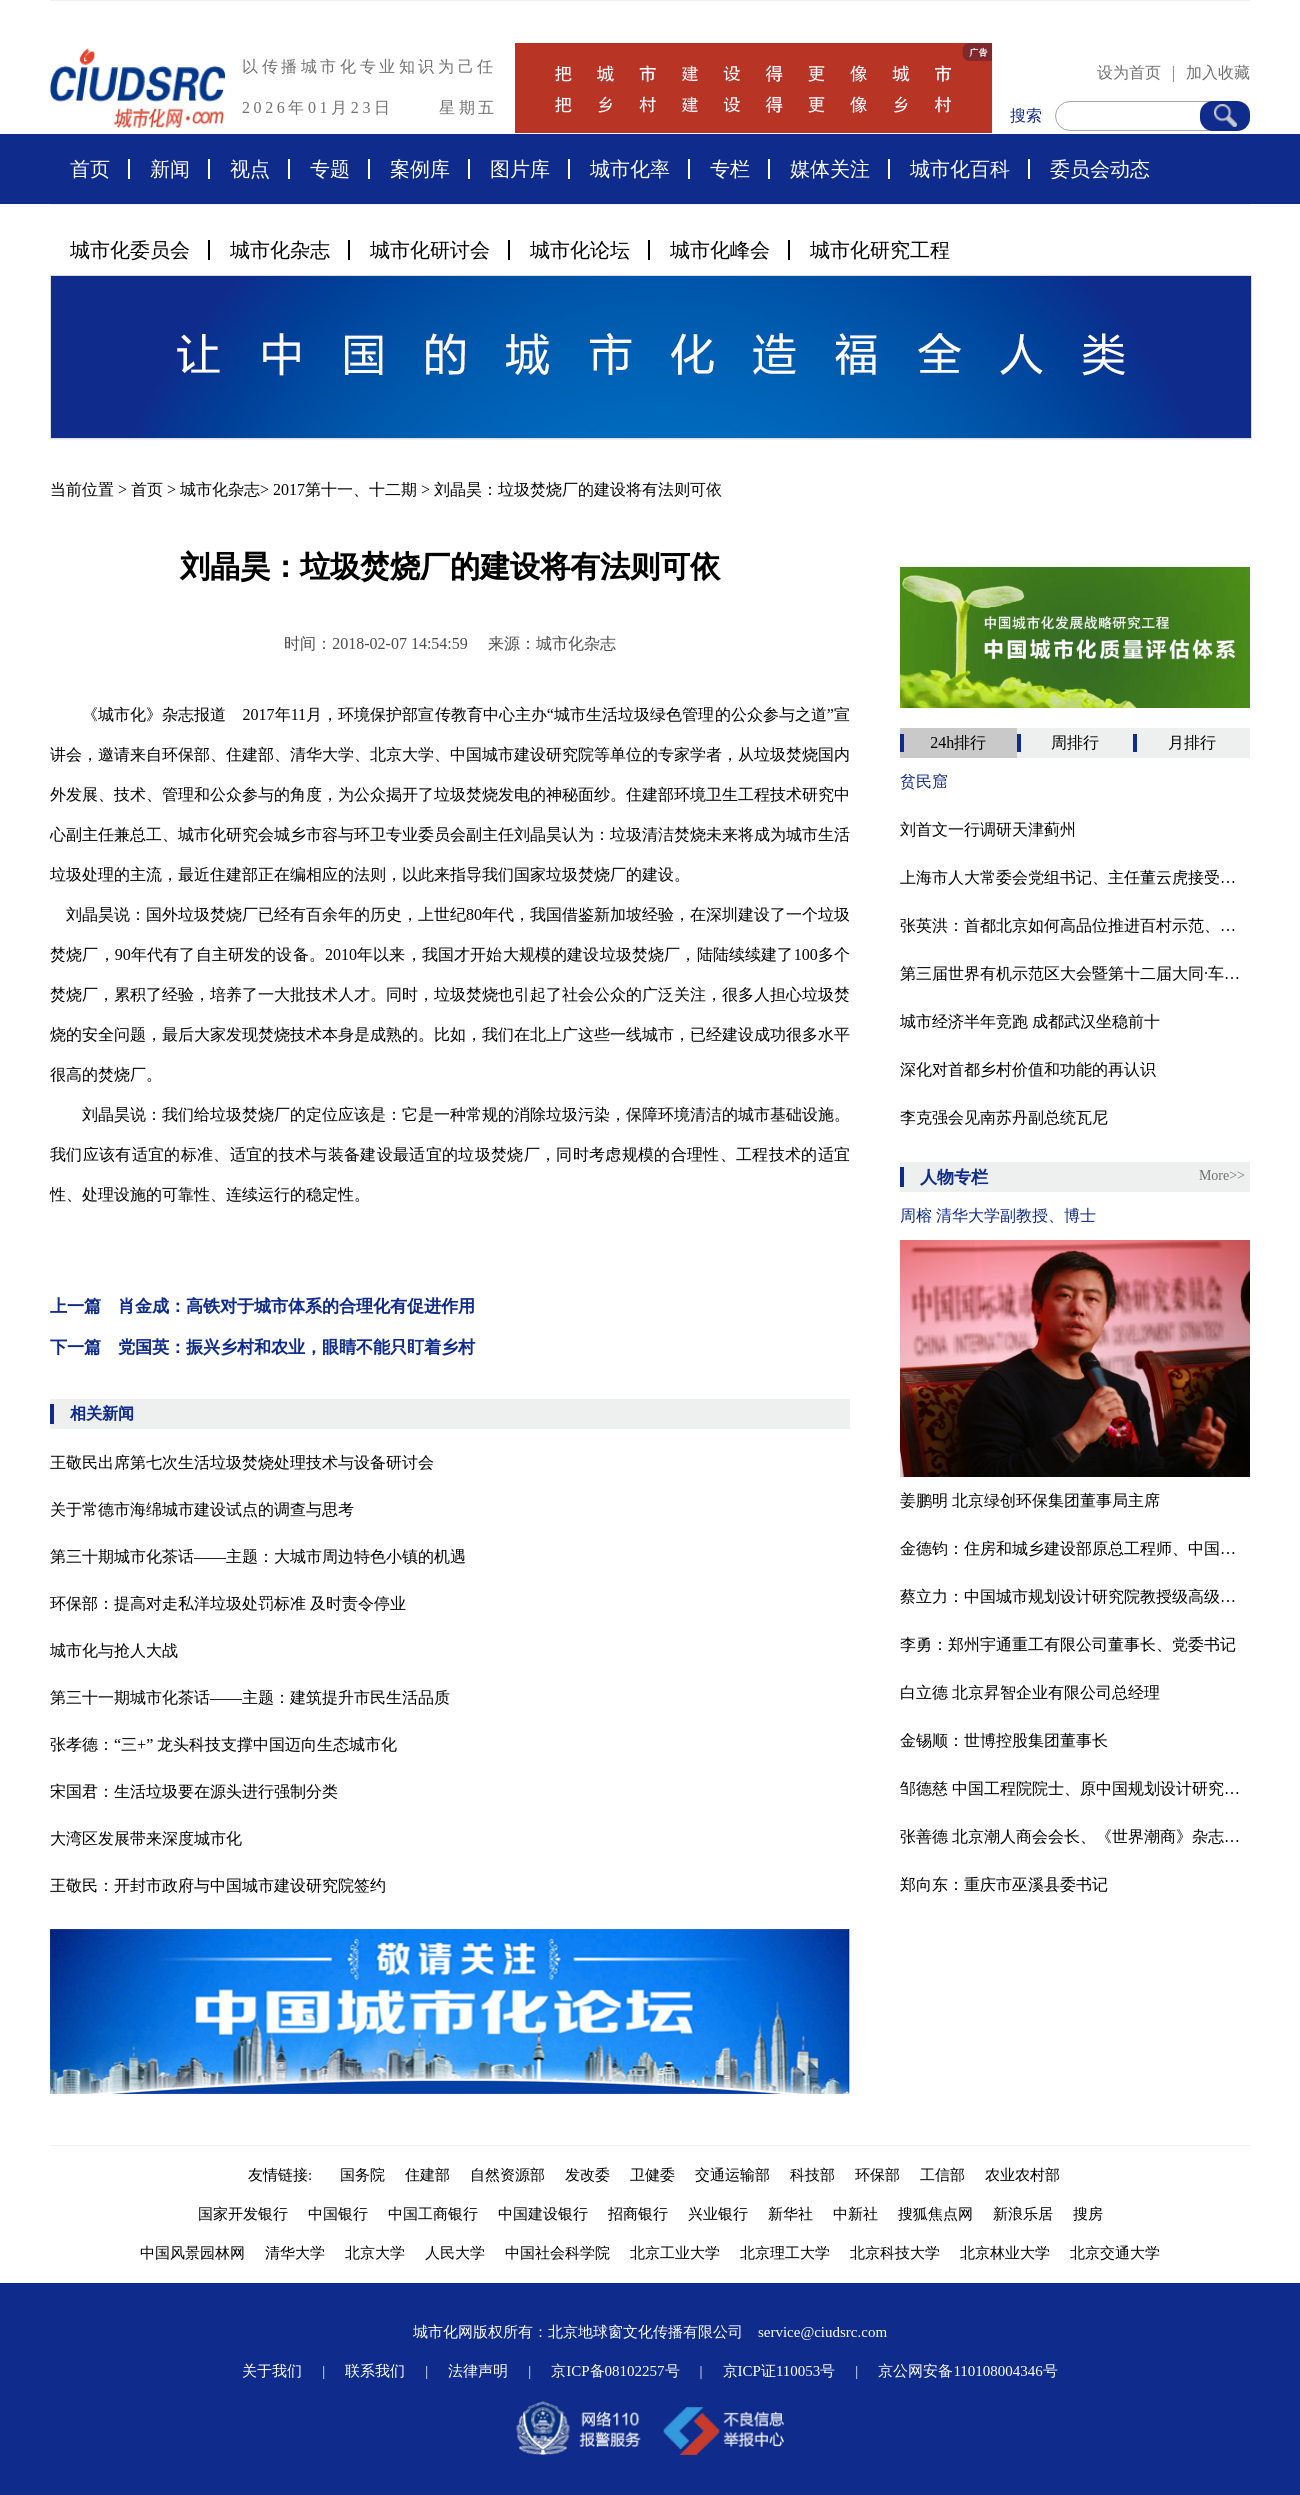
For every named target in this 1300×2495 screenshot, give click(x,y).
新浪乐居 (1023, 2214)
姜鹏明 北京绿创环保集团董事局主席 (1030, 1500)
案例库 (420, 169)
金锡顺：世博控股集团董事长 (1004, 1740)
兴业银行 (718, 2214)
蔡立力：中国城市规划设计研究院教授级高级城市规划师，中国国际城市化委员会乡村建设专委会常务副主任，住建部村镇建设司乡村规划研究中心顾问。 (1075, 1596)
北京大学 (375, 2253)
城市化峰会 (720, 250)
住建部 (427, 2175)
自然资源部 (507, 2175)
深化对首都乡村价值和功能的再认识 (1028, 1069)
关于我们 (272, 2371)
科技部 (812, 2175)
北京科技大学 (895, 2253)
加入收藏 (1218, 72)
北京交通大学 (1115, 2253)
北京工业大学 (675, 2253)
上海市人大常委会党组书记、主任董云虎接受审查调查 (1075, 877)
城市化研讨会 (430, 250)
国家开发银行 (243, 2214)
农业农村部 (1022, 2175)
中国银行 (338, 2214)
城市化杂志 (280, 250)
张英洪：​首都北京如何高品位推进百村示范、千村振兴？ (1075, 925)
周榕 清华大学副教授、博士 (998, 1215)
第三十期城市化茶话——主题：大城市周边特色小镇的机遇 (258, 1556)
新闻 (170, 169)
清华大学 (295, 2253)
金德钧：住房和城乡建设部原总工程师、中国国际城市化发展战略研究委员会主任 (1075, 1548)
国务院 (362, 2175)
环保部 (877, 2175)
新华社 (790, 2214)
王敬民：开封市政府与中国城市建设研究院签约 (218, 1885)
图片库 (520, 169)
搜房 (1088, 2214)
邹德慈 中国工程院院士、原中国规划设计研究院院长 (1075, 1788)
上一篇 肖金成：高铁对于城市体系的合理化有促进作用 (262, 1306)
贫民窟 (924, 781)
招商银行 (638, 2214)
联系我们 (375, 2371)
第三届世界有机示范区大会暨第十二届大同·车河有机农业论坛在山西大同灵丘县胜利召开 (1075, 973)
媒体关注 (830, 169)
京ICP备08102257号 (615, 2371)
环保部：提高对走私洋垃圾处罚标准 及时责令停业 (228, 1603)
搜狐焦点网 (935, 2214)
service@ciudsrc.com (822, 2332)
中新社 (855, 2214)
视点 (250, 169)
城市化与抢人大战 (114, 1650)
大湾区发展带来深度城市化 (146, 1838)
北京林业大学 (1005, 2253)
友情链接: (284, 2175)
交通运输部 (732, 2175)
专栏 (730, 169)
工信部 (942, 2175)
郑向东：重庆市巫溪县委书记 (1004, 1884)
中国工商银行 (433, 2214)
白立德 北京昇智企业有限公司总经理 (1030, 1692)
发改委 (587, 2175)
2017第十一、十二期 (345, 489)
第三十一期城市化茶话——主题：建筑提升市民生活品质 (250, 1697)
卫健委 (652, 2175)
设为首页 (1129, 72)
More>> (1222, 1175)
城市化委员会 (130, 250)
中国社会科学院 (557, 2253)
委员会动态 (1100, 169)
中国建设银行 (543, 2214)
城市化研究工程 (880, 250)
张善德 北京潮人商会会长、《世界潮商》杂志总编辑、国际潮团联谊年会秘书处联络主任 (1075, 1836)
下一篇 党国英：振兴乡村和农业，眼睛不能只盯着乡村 (262, 1347)
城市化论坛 (580, 250)
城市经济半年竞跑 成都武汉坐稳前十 (1030, 1021)
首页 (90, 169)
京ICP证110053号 (779, 2371)
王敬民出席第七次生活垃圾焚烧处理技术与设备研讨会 (242, 1462)
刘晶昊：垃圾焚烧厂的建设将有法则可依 (578, 489)
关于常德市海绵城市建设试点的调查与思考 (202, 1509)
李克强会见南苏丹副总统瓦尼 (1004, 1117)
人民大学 (455, 2253)
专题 (330, 169)
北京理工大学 (785, 2253)
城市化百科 (960, 169)
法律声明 (478, 2371)
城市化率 (630, 169)
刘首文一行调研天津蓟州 (988, 829)
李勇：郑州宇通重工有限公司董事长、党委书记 (1068, 1644)
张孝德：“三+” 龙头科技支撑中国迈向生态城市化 (223, 1744)
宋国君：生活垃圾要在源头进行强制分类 (194, 1791)
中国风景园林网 (192, 2253)
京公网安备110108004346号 (967, 2371)
